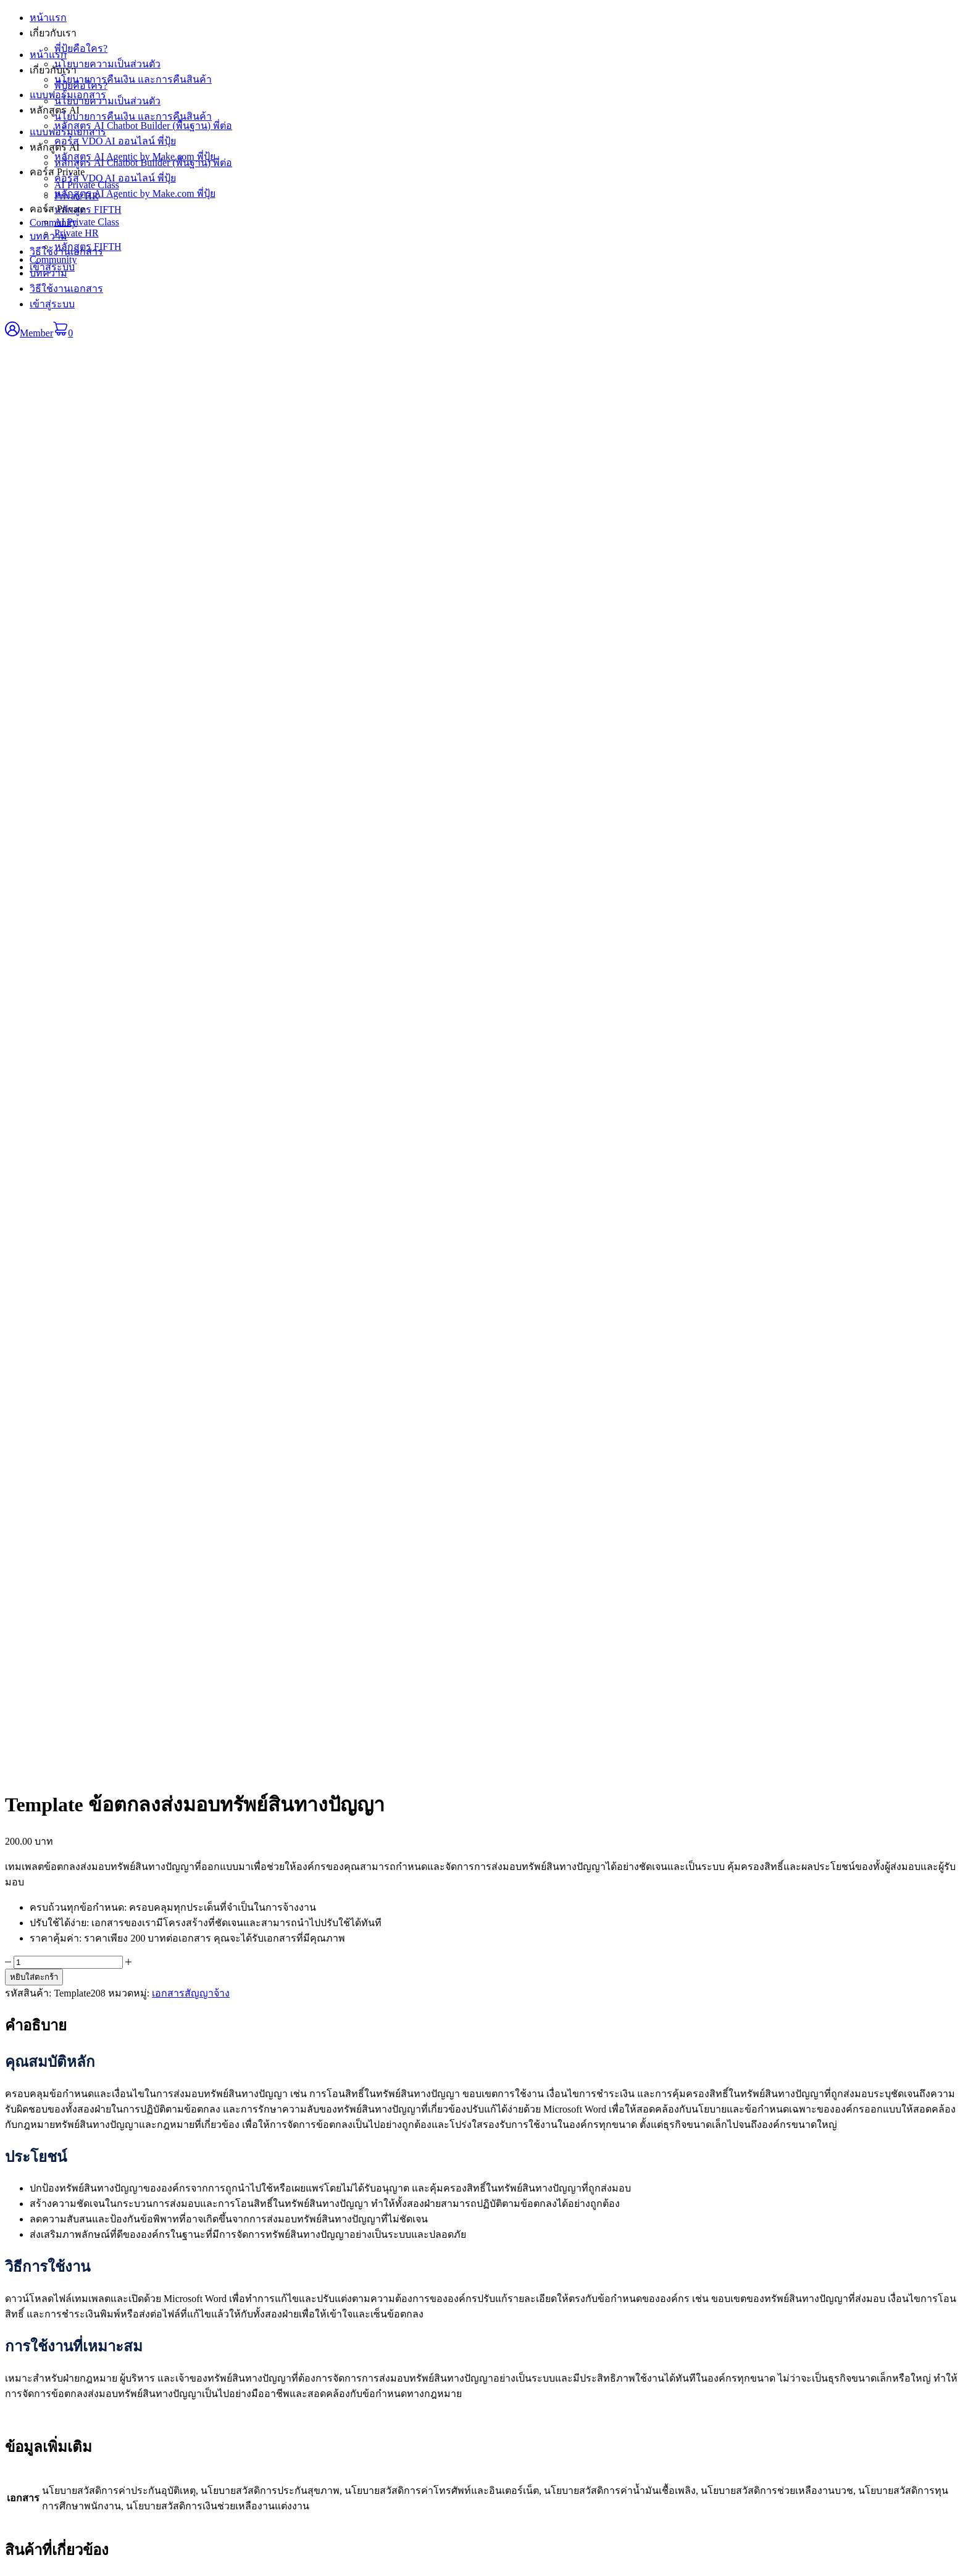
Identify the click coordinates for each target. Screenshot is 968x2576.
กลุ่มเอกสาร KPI (358, 2244)
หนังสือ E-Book (356, 2231)
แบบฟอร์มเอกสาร (68, 132)
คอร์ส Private (57, 209)
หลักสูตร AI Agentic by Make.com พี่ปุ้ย (134, 193)
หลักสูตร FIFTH (87, 246)
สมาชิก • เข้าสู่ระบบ (688, 2231)
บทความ (48, 273)
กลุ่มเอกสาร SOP (359, 2257)
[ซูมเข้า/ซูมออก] (10, 2557)
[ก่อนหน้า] (10, 2568)
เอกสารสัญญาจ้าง (191, 564)
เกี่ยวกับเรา (53, 70)
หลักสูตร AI (55, 147)
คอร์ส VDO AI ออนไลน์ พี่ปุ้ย (115, 178)
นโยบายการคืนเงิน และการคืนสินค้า (133, 116)
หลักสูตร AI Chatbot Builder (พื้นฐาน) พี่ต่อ (143, 162)
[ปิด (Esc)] (47, 2557)
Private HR (76, 233)
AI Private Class (86, 222)
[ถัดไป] (22, 2568)
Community (53, 259)
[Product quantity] (68, 532)
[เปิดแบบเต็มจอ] (22, 2557)
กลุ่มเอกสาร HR (357, 2270)
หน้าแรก (48, 54)
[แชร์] (35, 2557)
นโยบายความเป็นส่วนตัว (107, 101)
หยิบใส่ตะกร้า (34, 547)
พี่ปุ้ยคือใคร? (80, 85)
